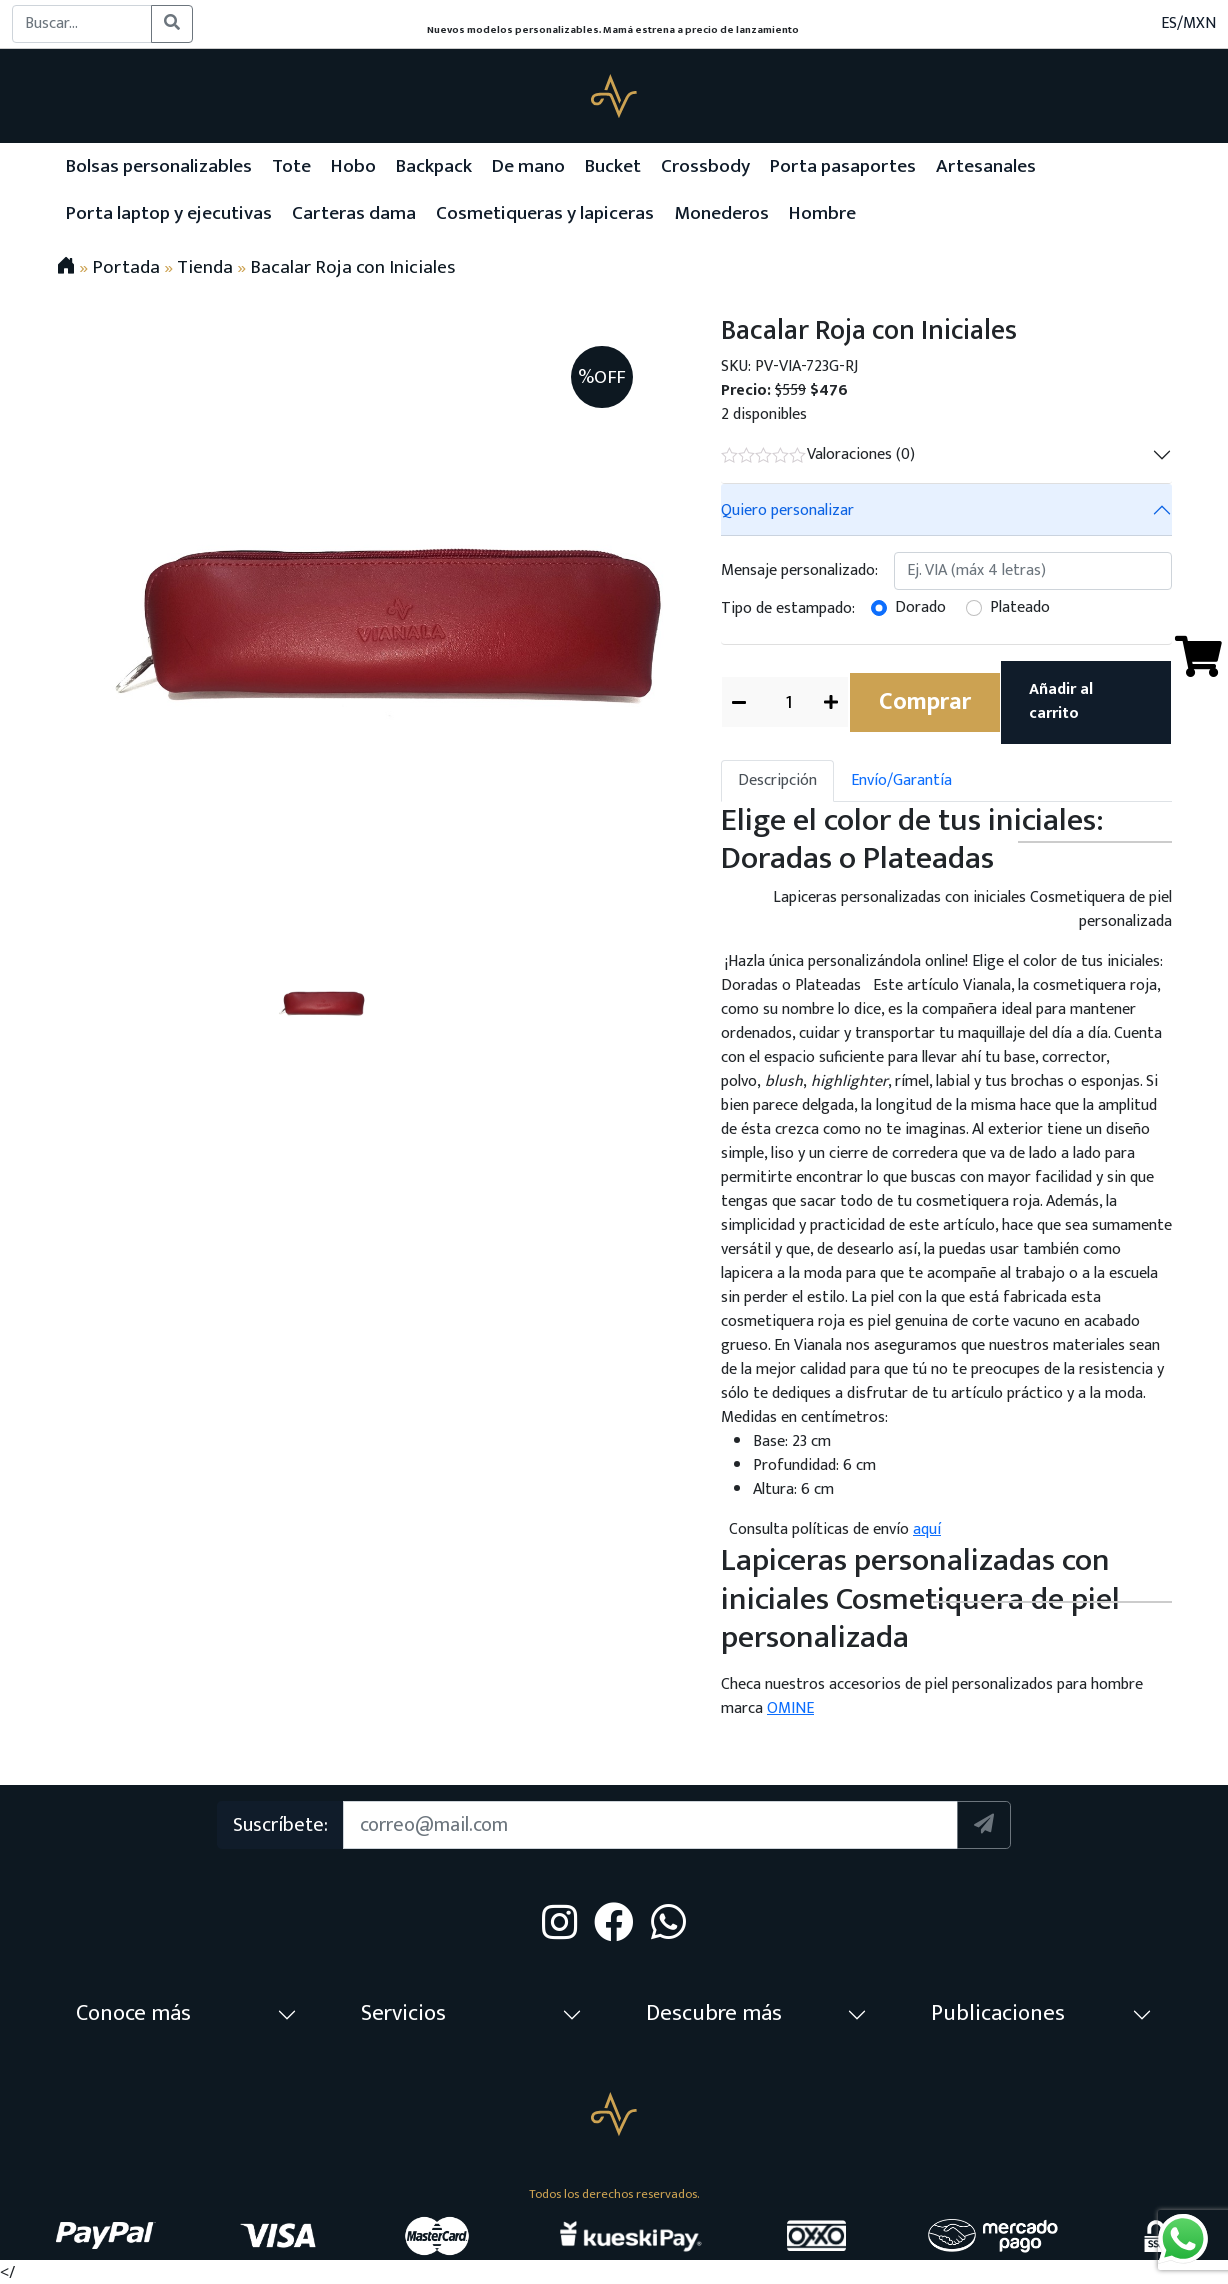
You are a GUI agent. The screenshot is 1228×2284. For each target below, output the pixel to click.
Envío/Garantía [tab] (901, 780)
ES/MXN (1188, 24)
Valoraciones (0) (818, 454)
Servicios (403, 2013)
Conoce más (133, 2013)
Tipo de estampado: (788, 608)
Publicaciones (998, 2013)
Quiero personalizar (787, 510)
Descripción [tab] (777, 780)
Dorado (920, 608)
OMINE (790, 1708)
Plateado (1020, 608)
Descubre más (714, 2013)
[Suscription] (651, 1825)
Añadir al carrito (1061, 701)
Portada (126, 267)
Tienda (205, 267)
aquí (927, 1529)
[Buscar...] (82, 24)
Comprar (925, 702)
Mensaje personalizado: (799, 570)
